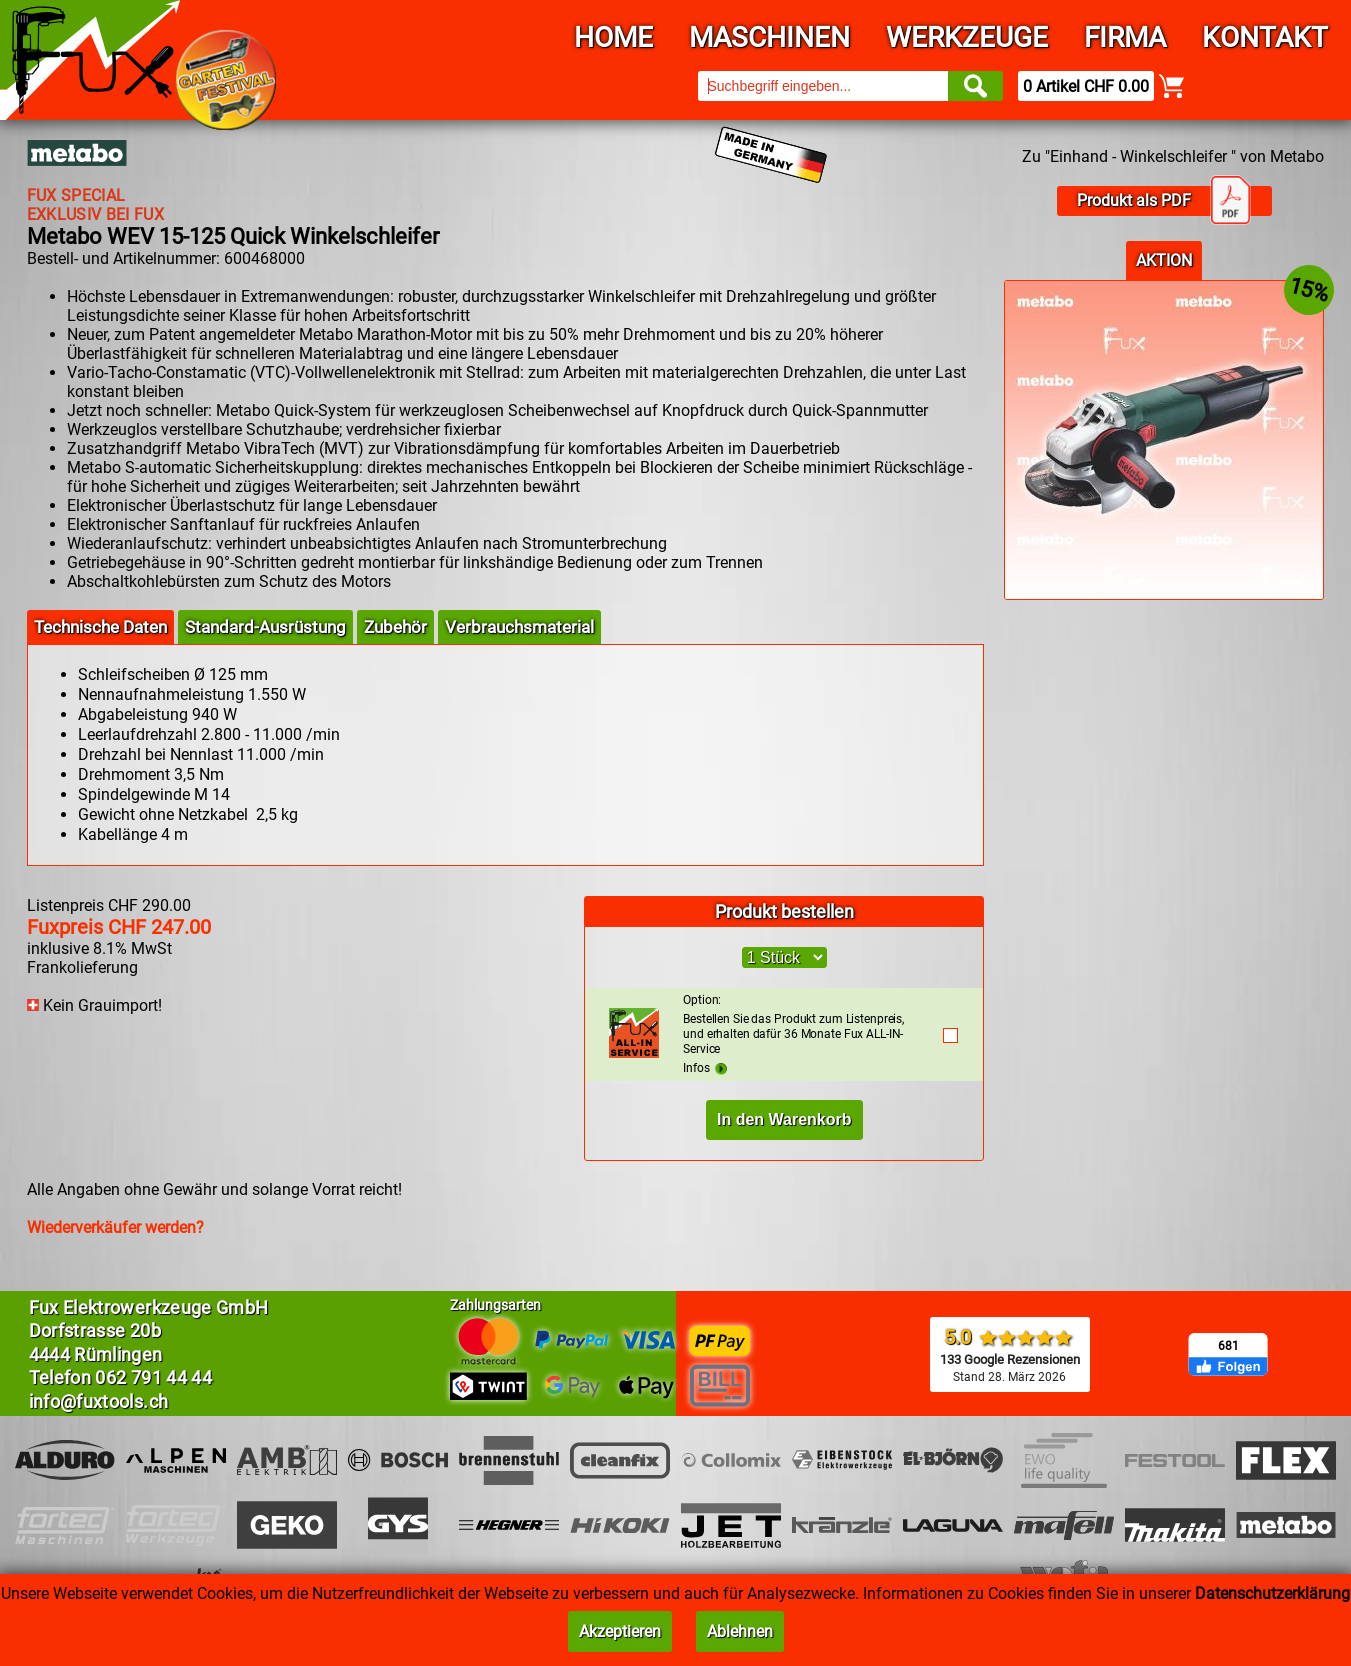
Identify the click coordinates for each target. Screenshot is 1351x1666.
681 (1228, 1346)
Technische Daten (100, 627)
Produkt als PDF (1164, 201)
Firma (1125, 37)
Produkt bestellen (784, 911)
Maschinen (769, 37)
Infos (705, 1068)
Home (613, 37)
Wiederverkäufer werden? (115, 1227)
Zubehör (395, 627)
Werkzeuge (967, 37)
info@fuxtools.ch (99, 1401)
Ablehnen (740, 1631)
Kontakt (1265, 37)
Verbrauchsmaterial (519, 627)
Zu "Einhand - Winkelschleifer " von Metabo (1173, 156)
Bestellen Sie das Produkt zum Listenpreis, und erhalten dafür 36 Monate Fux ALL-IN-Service (802, 1024)
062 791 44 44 (153, 1377)
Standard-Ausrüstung (265, 627)
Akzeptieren (620, 1631)
